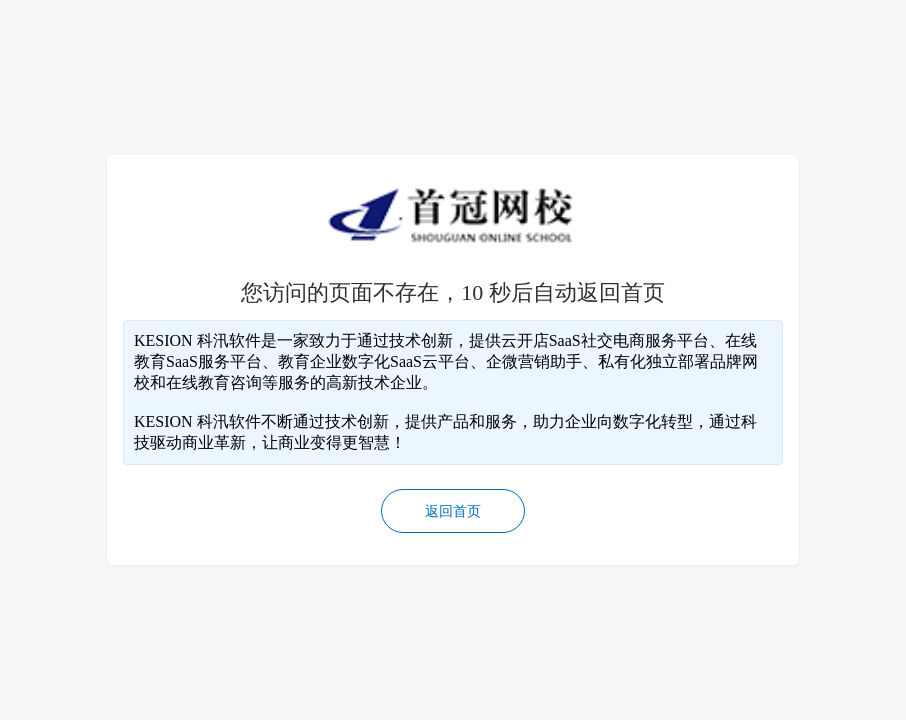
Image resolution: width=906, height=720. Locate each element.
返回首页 (453, 511)
